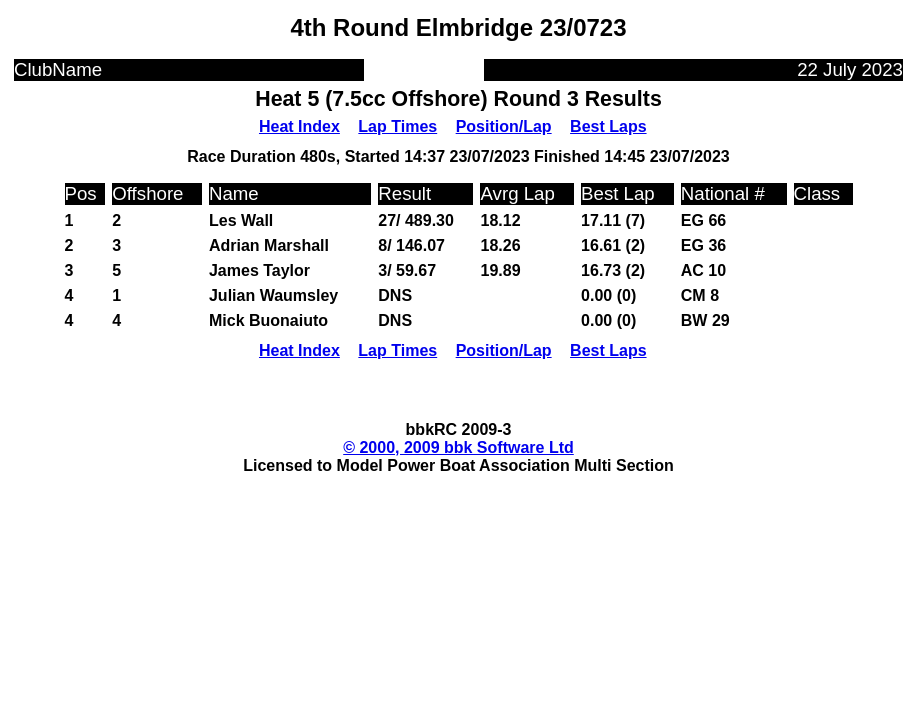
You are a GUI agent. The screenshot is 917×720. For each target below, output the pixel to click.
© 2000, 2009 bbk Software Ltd (458, 447)
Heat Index (299, 126)
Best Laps (608, 126)
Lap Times (397, 126)
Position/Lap (504, 126)
